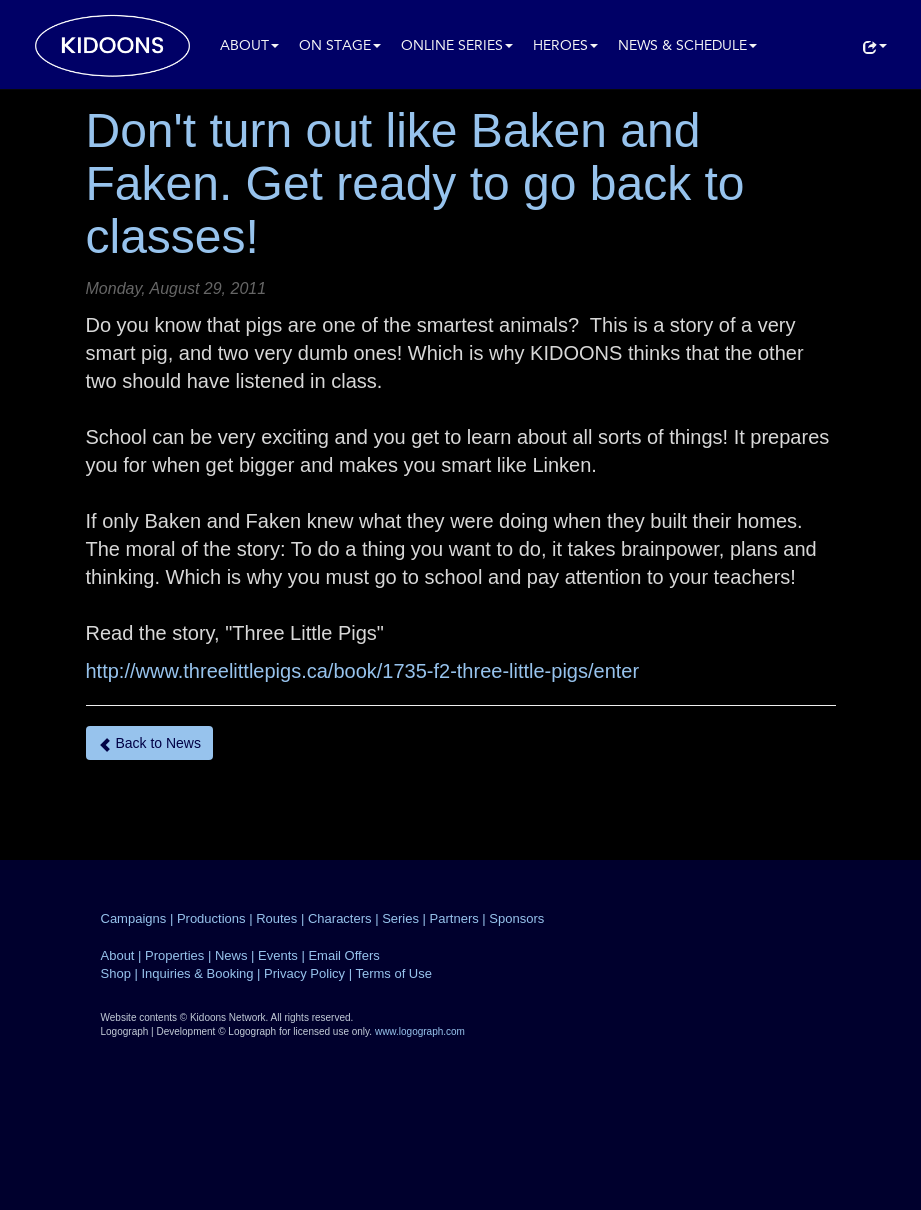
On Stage (340, 46)
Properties (174, 955)
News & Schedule (687, 46)
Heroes (565, 46)
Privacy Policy (304, 973)
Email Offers (343, 955)
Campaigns (134, 918)
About (249, 46)
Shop (116, 973)
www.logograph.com (420, 1031)
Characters (340, 918)
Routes (276, 918)
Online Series (457, 46)
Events (278, 955)
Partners (454, 918)
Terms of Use (393, 973)
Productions (211, 918)
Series (400, 918)
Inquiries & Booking (197, 973)
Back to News (149, 743)
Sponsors (516, 918)
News (231, 955)
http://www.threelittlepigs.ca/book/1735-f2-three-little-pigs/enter (363, 671)
